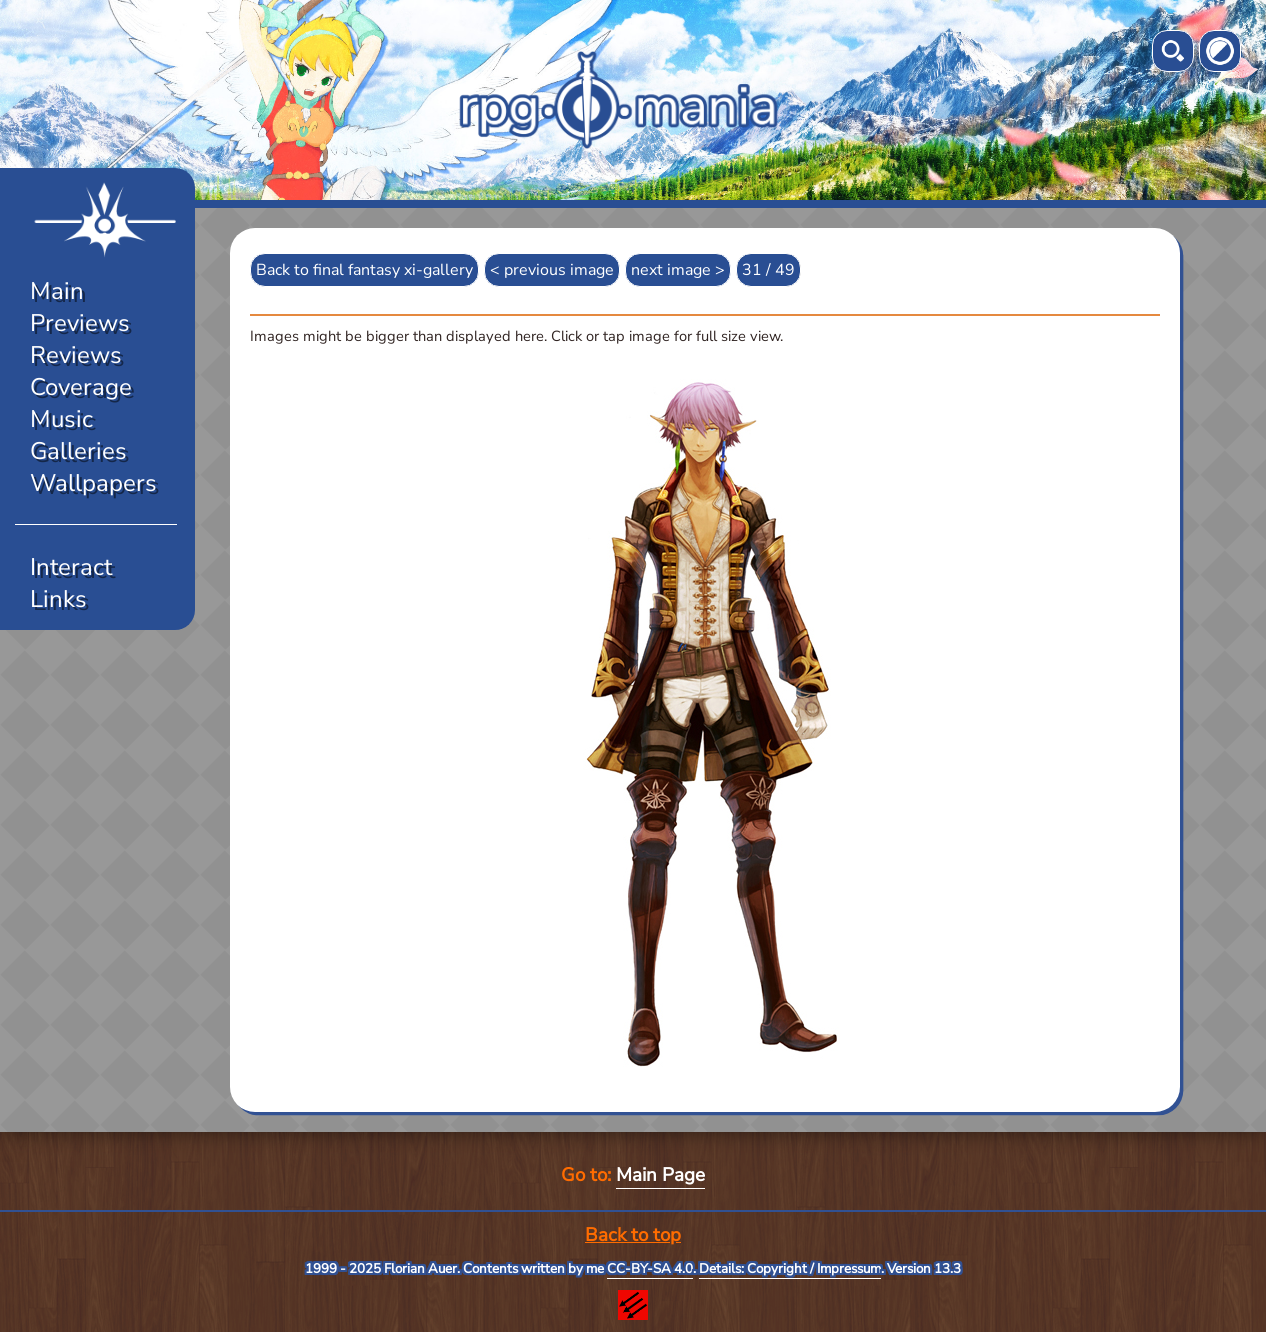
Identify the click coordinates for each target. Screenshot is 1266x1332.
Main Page (660, 1175)
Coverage (81, 387)
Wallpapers (93, 483)
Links (58, 599)
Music (61, 419)
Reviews (76, 355)
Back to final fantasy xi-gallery (364, 270)
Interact (71, 567)
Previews (80, 323)
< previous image (552, 270)
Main (57, 291)
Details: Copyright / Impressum (790, 1269)
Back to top (633, 1235)
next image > (678, 270)
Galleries (78, 451)
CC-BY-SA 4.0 (650, 1269)
